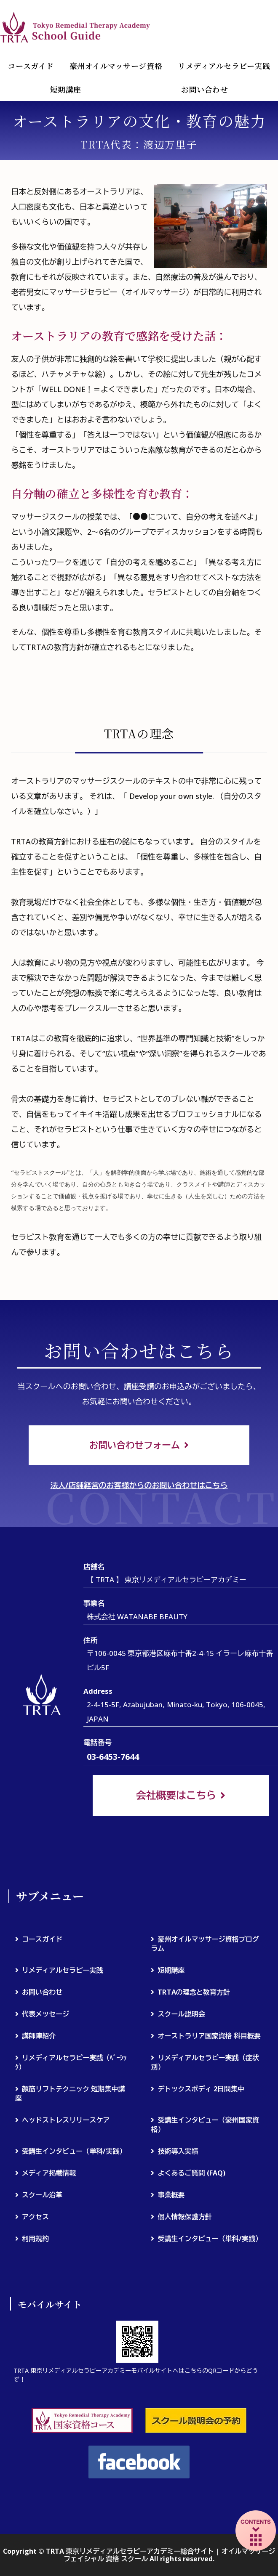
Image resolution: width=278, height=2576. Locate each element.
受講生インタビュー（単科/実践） (74, 2151)
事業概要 (171, 2195)
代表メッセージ (45, 2014)
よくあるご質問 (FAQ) (191, 2173)
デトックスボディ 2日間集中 (201, 2088)
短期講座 (65, 89)
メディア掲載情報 (49, 2173)
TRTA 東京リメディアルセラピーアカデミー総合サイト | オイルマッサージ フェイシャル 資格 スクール (160, 2555)
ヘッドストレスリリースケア (66, 2120)
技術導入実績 (178, 2151)
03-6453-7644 (113, 1757)
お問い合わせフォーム (134, 1445)
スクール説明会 (181, 2014)
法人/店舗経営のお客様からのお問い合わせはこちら (139, 1485)
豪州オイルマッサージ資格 (116, 65)
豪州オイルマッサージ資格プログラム (205, 1943)
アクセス (35, 2217)
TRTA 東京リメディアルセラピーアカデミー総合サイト (76, 27)
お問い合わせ (42, 1992)
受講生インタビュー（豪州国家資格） (205, 2124)
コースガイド (30, 65)
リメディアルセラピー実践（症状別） (205, 2062)
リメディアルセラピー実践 (224, 65)
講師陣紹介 (39, 2035)
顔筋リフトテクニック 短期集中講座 (70, 2093)
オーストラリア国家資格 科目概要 (209, 2035)
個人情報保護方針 (184, 2217)
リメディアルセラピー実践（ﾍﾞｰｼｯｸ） (71, 2062)
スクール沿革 (42, 2195)
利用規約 (35, 2239)
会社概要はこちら (176, 1795)
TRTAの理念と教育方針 (194, 1992)
